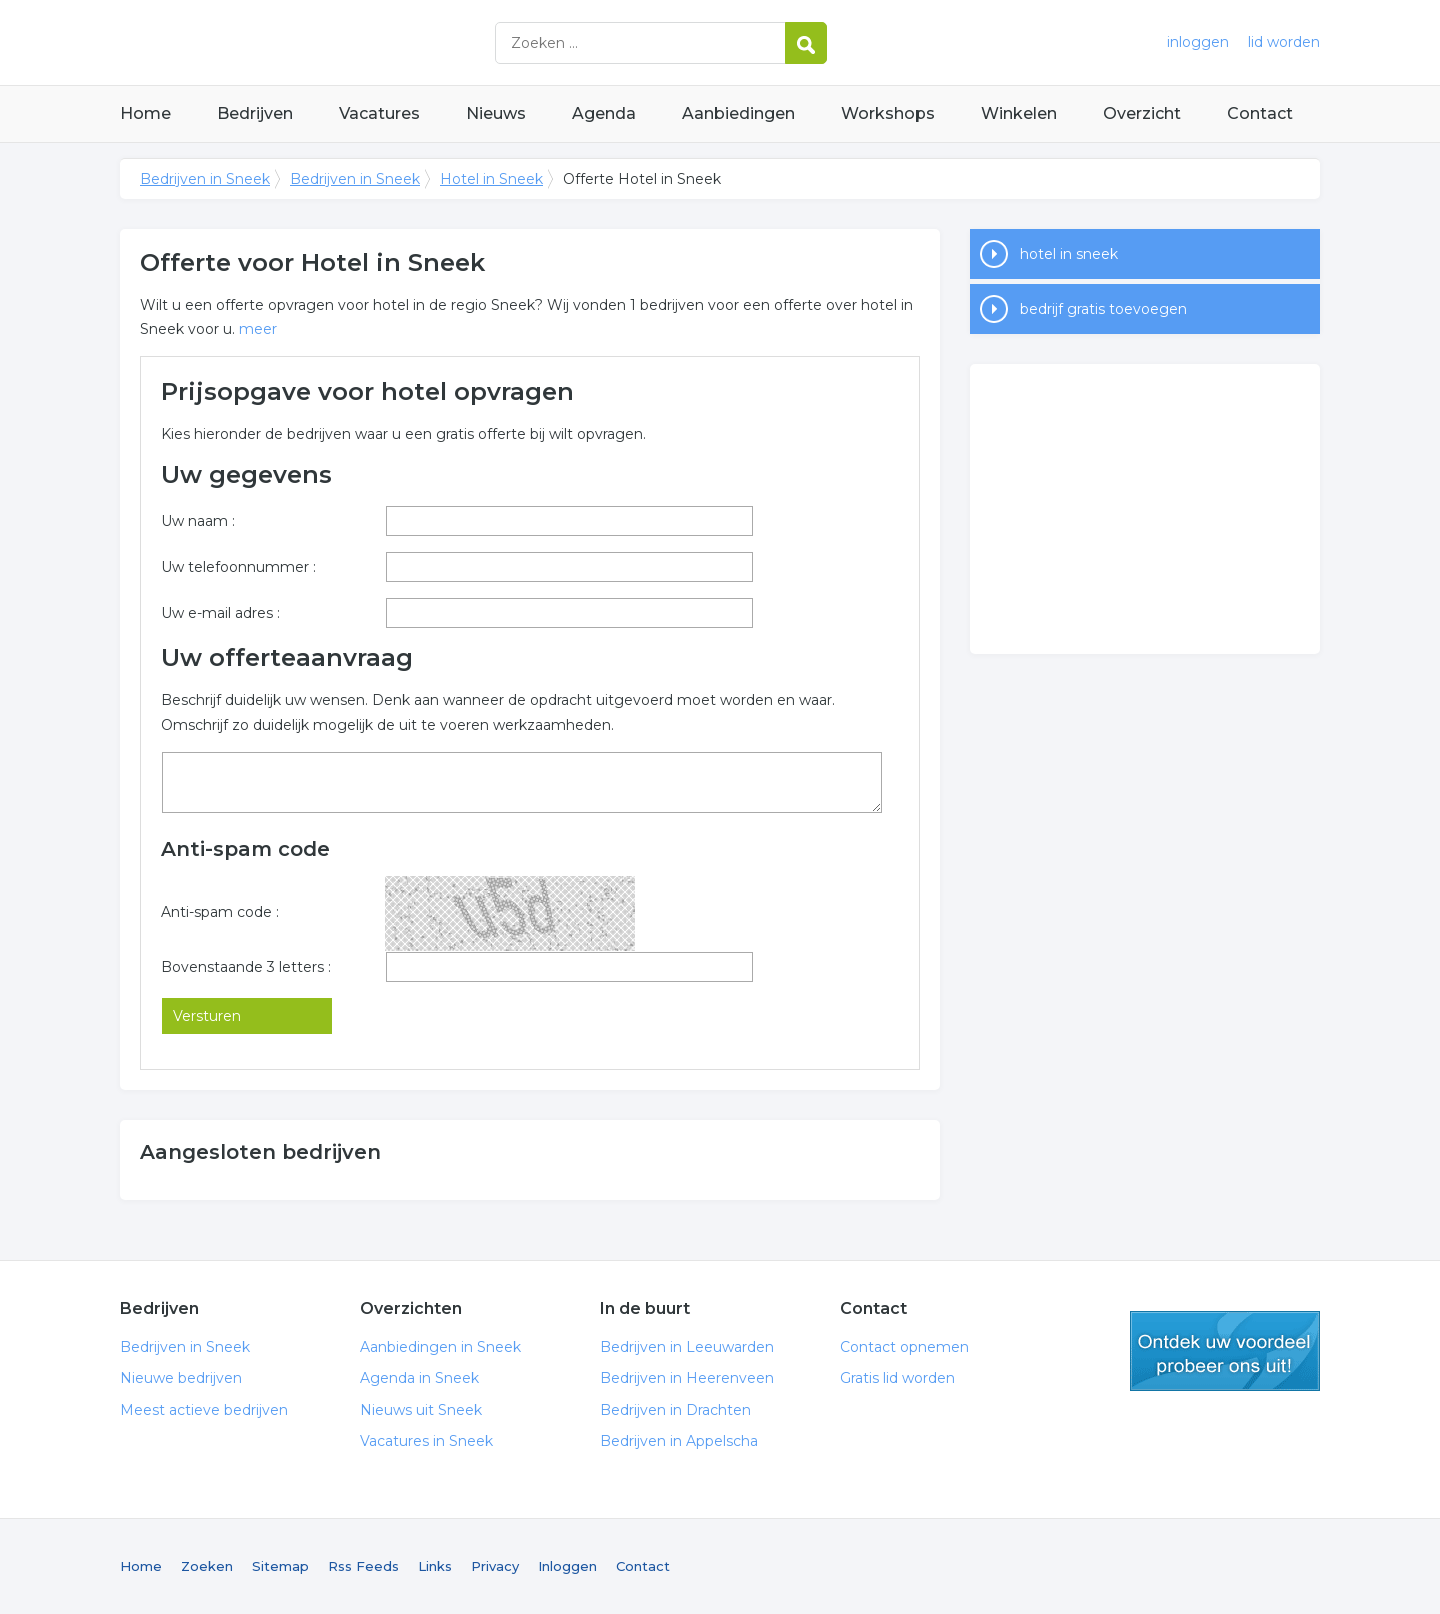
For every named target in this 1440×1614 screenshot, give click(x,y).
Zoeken (207, 1566)
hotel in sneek (1069, 254)
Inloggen (567, 1566)
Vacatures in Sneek (426, 1441)
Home (145, 113)
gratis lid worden (1225, 1351)
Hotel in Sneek (491, 179)
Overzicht (1142, 113)
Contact (1260, 113)
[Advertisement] (1145, 509)
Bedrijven (255, 113)
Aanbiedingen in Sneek (440, 1347)
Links (435, 1566)
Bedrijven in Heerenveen (687, 1378)
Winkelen (1019, 113)
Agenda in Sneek (419, 1378)
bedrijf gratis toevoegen (1103, 309)
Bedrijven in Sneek (370, 42)
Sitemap (280, 1566)
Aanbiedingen (738, 113)
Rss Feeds (363, 1566)
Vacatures (379, 113)
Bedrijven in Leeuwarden (687, 1347)
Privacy (495, 1566)
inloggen (1198, 42)
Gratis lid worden (897, 1378)
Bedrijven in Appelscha (679, 1441)
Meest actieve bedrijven (204, 1410)
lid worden (1284, 42)
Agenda (604, 113)
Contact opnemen (904, 1347)
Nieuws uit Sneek (421, 1410)
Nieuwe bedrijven (181, 1378)
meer (258, 329)
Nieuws (496, 113)
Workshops (888, 113)
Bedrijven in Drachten (675, 1410)
